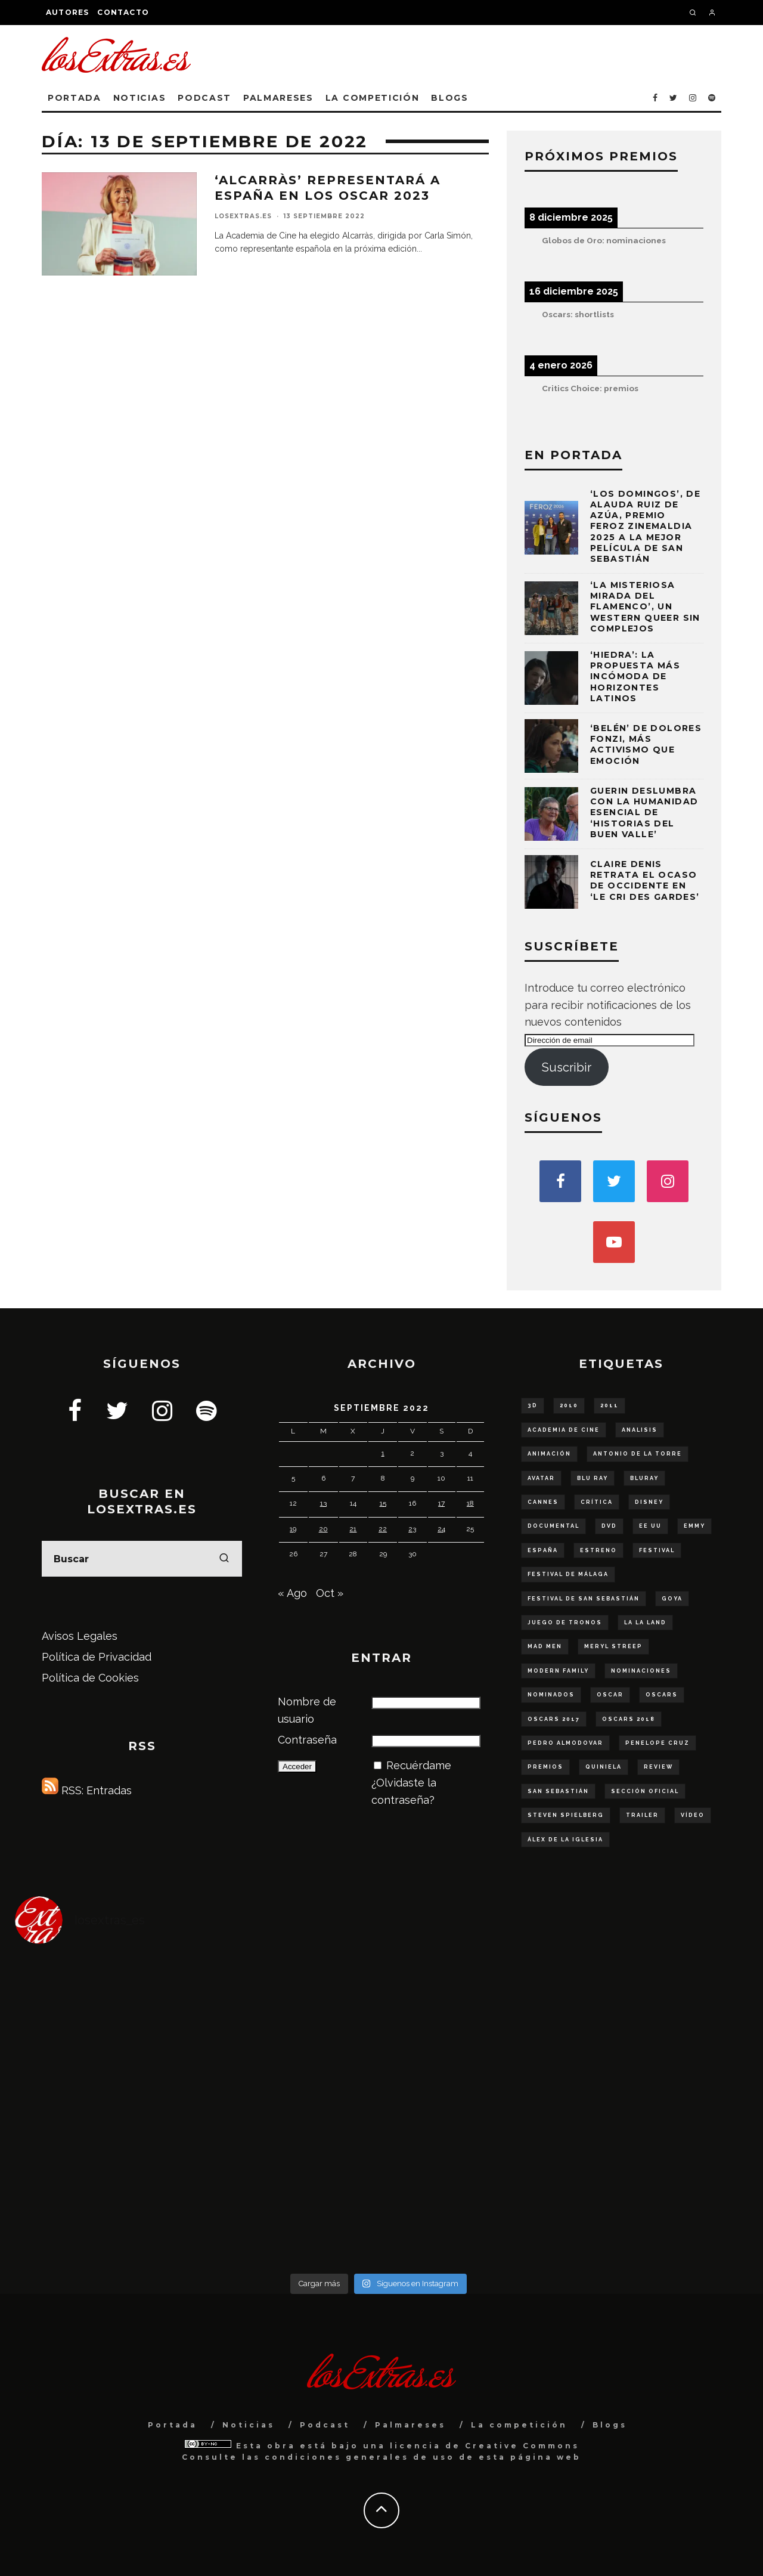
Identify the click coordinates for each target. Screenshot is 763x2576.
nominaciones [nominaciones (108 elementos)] (641, 1671)
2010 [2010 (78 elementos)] (569, 1405)
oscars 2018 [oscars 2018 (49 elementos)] (628, 1719)
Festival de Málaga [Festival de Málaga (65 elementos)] (568, 1574)
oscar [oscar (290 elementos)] (610, 1695)
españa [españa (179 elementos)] (543, 1550)
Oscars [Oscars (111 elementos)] (662, 1695)
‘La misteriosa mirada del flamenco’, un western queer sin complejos (645, 607)
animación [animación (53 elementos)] (549, 1454)
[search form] (142, 1559)
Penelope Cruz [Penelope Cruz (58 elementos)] (657, 1743)
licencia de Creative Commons (484, 2445)
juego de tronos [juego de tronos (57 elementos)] (565, 1623)
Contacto (123, 12)
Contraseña (307, 1739)
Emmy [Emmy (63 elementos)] (694, 1526)
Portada (74, 97)
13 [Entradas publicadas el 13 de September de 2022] (323, 1503)
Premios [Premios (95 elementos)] (545, 1767)
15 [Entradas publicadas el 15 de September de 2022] (383, 1503)
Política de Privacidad (96, 1657)
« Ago (292, 1593)
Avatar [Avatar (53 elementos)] (541, 1478)
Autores (67, 12)
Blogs (449, 97)
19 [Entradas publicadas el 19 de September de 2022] (293, 1529)
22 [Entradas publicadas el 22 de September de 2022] (383, 1529)
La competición (372, 97)
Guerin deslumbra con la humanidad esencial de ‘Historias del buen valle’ (644, 812)
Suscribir (566, 1067)
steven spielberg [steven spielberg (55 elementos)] (566, 1815)
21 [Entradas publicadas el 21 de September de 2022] (352, 1529)
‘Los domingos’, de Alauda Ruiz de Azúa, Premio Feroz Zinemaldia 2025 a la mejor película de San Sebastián (645, 526)
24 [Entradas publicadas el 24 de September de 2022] (441, 1529)
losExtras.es (243, 216)
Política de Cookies (90, 1677)
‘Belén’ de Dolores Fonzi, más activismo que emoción (646, 744)
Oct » (329, 1593)
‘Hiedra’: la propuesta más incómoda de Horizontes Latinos (635, 676)
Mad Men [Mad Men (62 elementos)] (545, 1646)
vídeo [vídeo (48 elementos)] (693, 1815)
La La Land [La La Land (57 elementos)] (645, 1623)
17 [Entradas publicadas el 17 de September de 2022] (441, 1503)
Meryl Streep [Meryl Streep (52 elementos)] (613, 1646)
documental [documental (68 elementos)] (553, 1526)
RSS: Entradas (87, 1790)
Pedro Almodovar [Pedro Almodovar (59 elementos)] (565, 1743)
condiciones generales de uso (360, 2457)
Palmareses (278, 97)
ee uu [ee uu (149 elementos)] (650, 1526)
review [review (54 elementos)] (658, 1767)
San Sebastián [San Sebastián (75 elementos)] (558, 1791)
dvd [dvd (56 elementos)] (609, 1526)
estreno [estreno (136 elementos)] (598, 1550)
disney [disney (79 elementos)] (649, 1502)
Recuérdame (418, 1765)
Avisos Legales (79, 1636)
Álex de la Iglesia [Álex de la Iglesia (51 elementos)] (565, 1840)
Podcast (204, 97)
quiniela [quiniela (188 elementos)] (603, 1767)
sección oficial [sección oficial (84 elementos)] (645, 1791)
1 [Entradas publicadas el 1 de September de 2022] (383, 1453)
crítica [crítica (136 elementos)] (597, 1502)
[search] (224, 1559)
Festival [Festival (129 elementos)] (657, 1550)
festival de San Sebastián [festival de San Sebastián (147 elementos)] (584, 1599)
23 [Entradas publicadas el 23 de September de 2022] (412, 1529)
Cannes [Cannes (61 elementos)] (543, 1502)
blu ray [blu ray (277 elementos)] (592, 1478)
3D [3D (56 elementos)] (533, 1405)
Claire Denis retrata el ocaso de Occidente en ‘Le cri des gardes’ (645, 880)
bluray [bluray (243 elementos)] (644, 1478)
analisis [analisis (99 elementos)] (639, 1430)
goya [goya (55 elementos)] (672, 1599)
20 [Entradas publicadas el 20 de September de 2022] (323, 1529)
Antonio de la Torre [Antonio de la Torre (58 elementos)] (637, 1454)
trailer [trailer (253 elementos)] (642, 1815)
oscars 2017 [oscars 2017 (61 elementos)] (554, 1719)
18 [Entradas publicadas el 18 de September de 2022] (470, 1503)
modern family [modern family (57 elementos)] (558, 1671)
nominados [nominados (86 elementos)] (551, 1695)
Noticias (139, 97)
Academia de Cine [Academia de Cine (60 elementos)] (564, 1430)
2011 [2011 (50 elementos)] (609, 1405)
